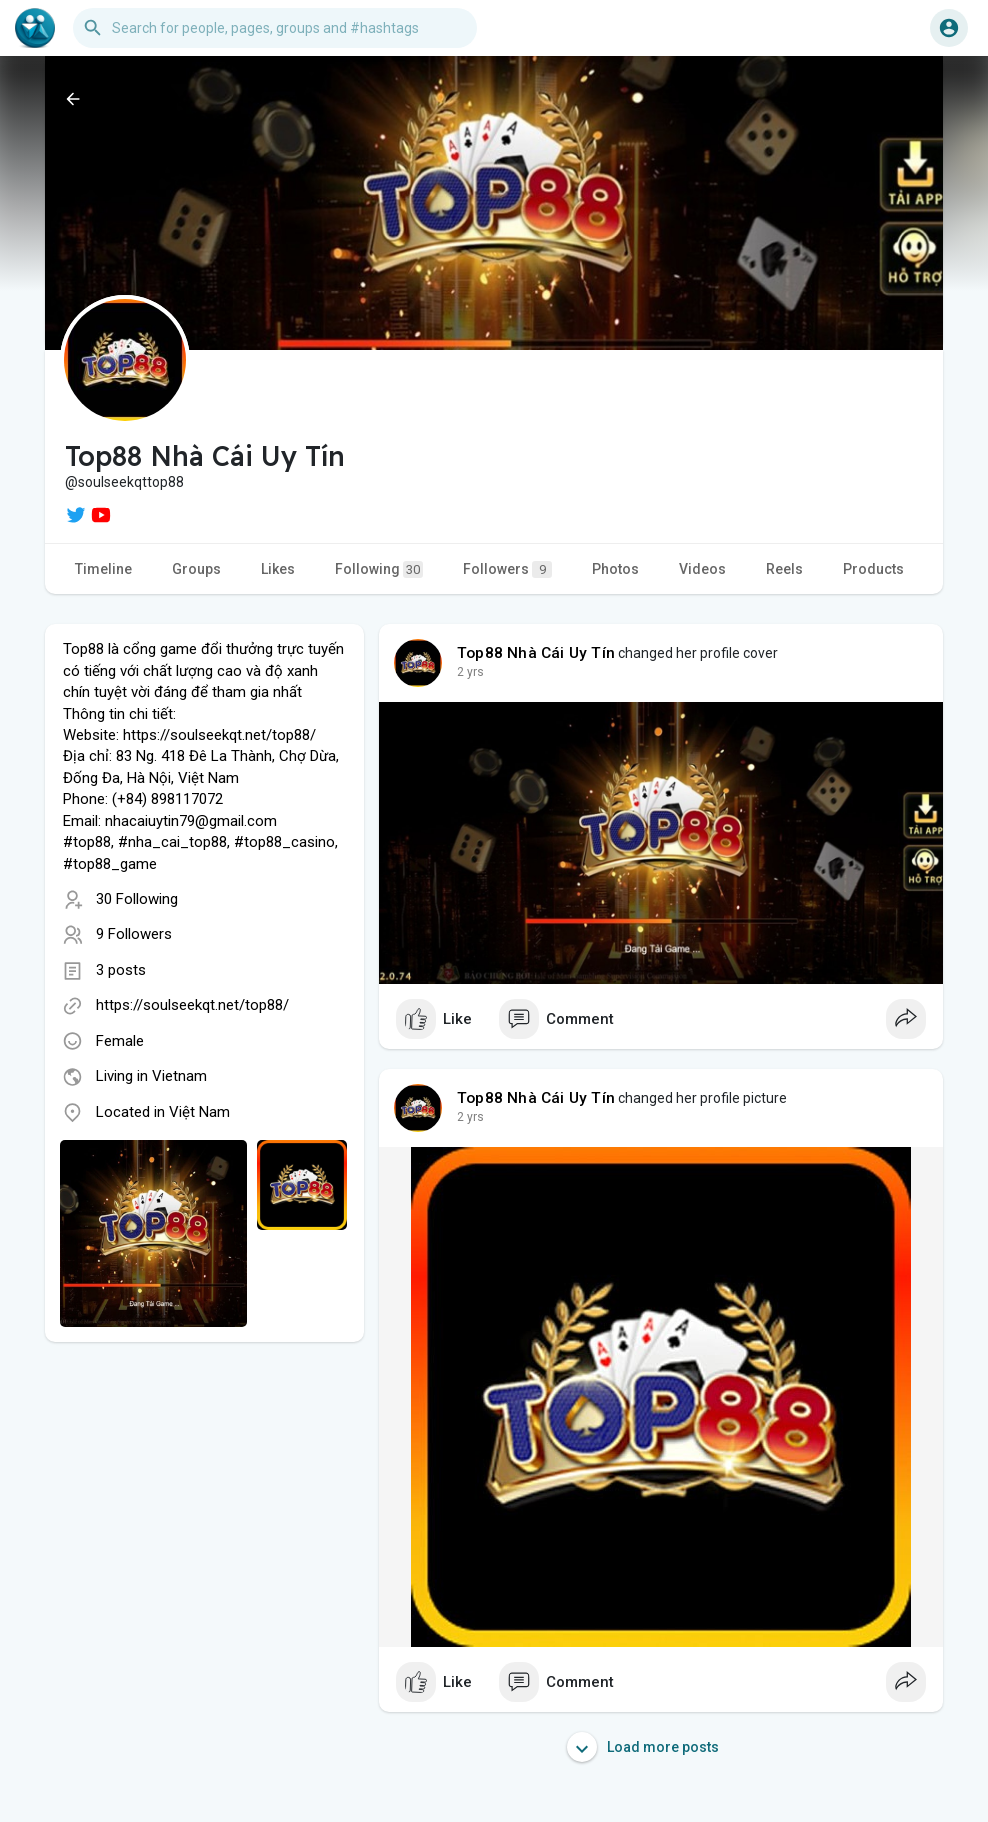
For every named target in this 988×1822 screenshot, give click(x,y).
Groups (196, 569)
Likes (278, 569)
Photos (615, 569)
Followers (507, 569)
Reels (784, 569)
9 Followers (134, 934)
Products (873, 569)
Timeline (103, 569)
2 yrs (470, 672)
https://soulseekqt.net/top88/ (192, 1005)
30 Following (137, 899)
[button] (275, 28)
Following (379, 569)
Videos (702, 569)
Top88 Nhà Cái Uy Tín (536, 653)
